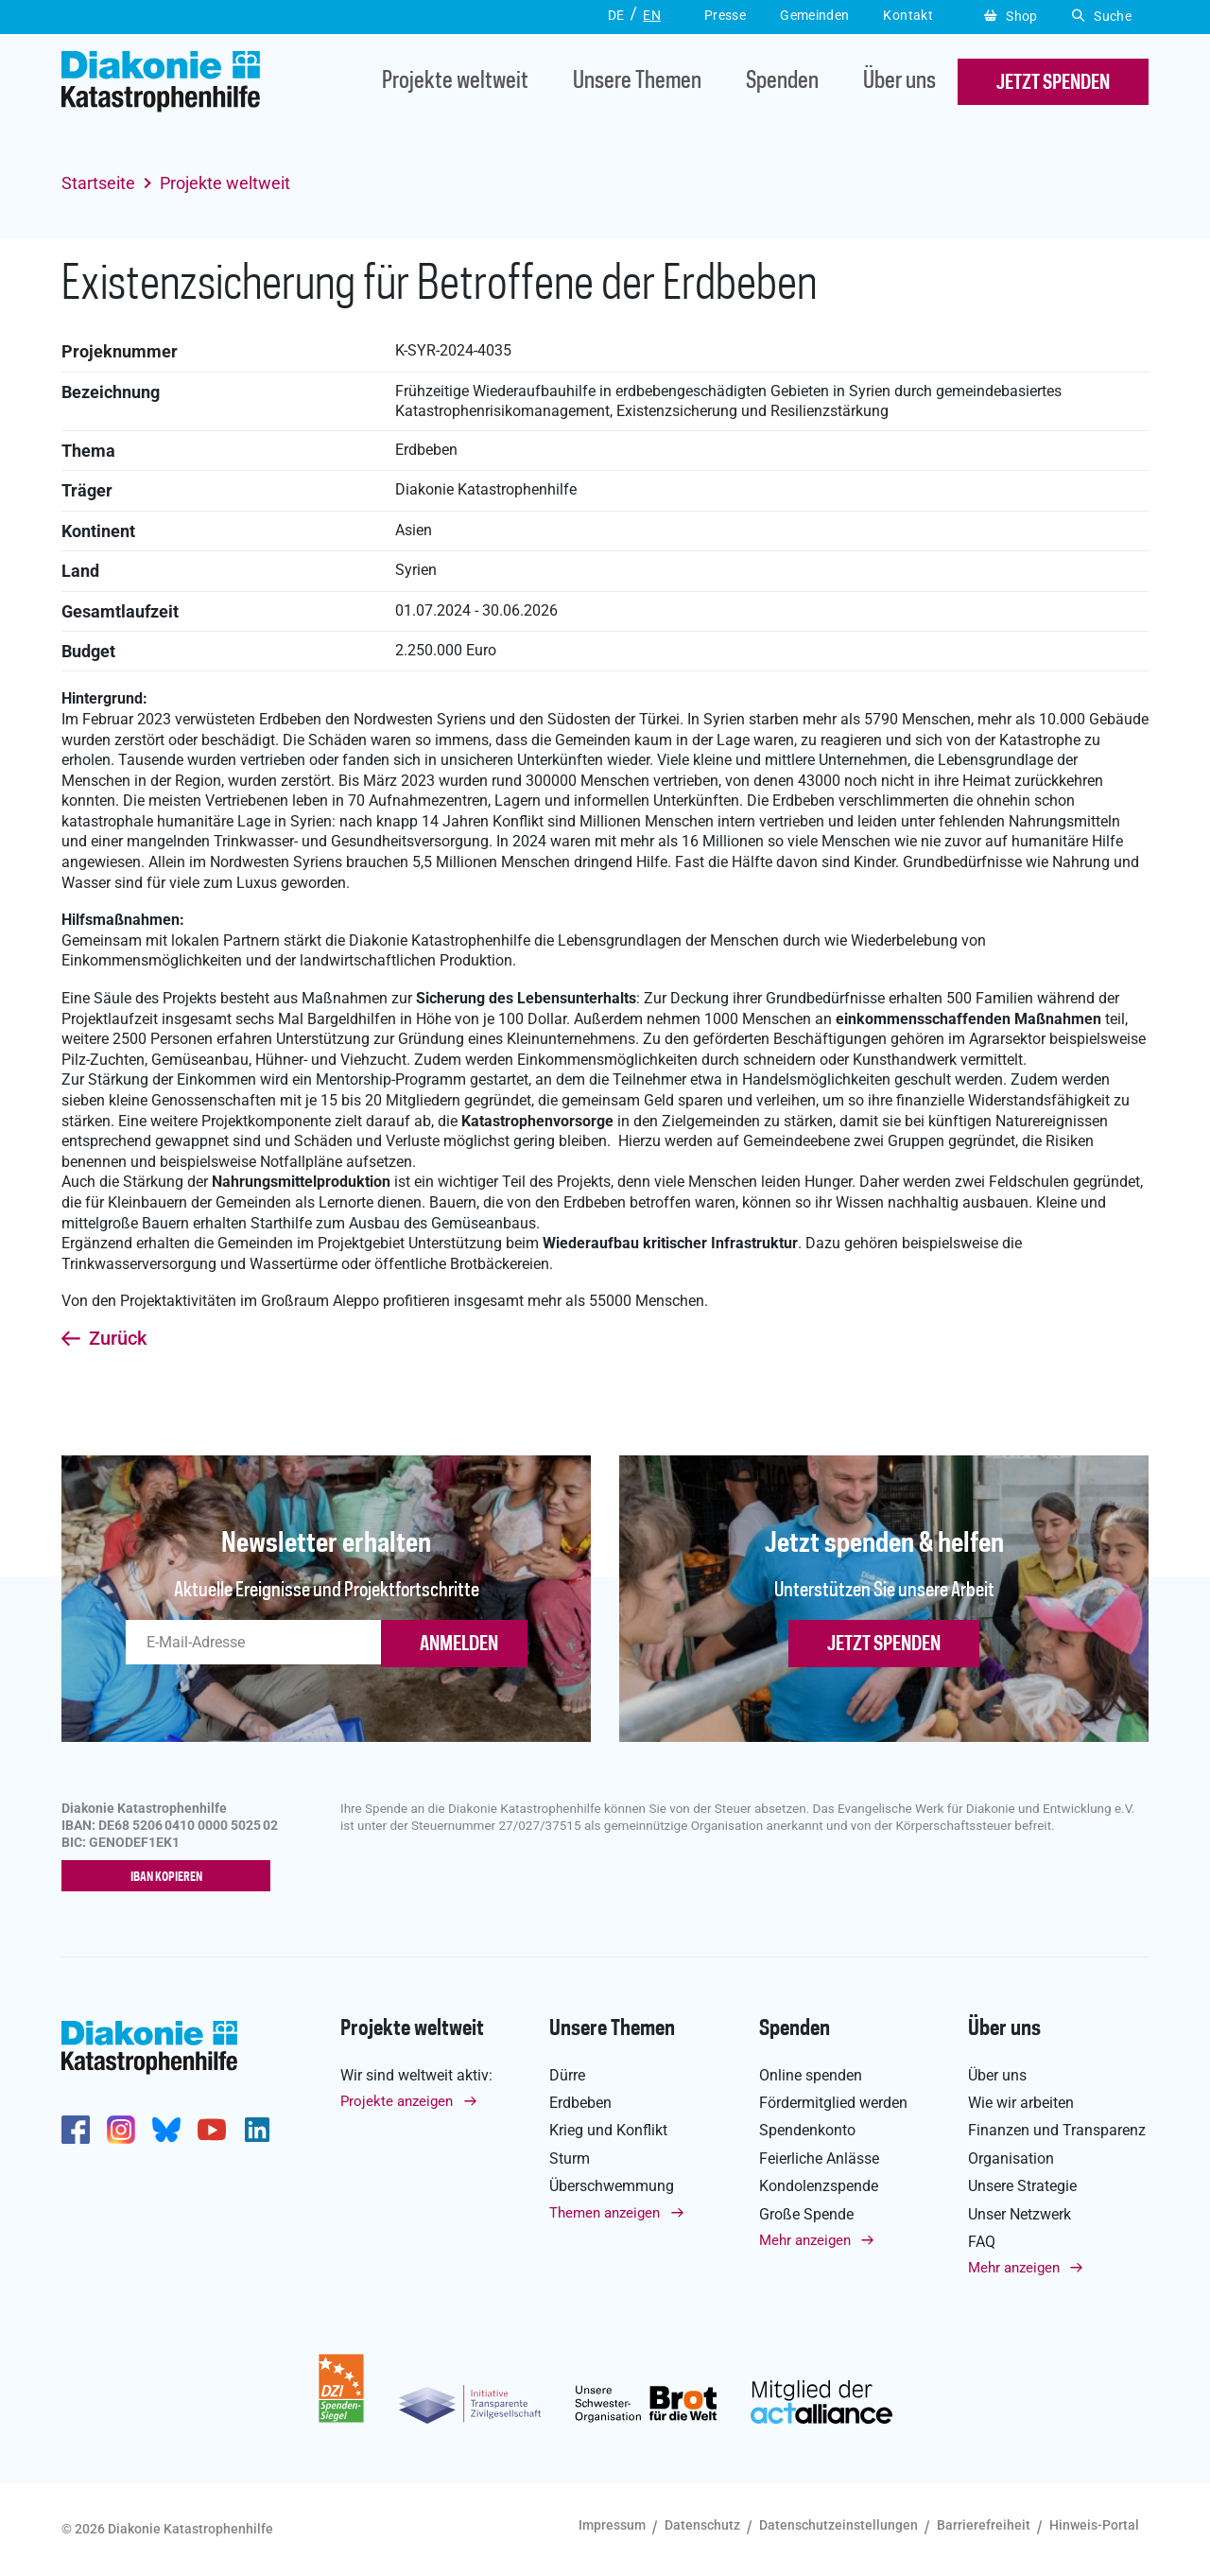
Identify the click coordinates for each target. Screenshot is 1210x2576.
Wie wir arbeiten (1021, 2103)
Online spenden (810, 2075)
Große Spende (806, 2214)
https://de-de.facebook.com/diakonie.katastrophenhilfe (75, 2129)
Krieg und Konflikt (608, 2131)
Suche (1102, 16)
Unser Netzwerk (1019, 2214)
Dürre (567, 2075)
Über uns (899, 82)
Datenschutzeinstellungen (838, 2525)
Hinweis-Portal (1094, 2525)
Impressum (612, 2525)
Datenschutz (702, 2525)
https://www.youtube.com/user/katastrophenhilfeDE (212, 2129)
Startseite (98, 183)
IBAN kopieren (170, 1877)
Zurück (118, 1339)
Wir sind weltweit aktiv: (416, 2075)
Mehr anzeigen (805, 2240)
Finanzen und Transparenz (1057, 2131)
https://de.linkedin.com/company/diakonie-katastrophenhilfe (257, 2129)
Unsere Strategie (1022, 2186)
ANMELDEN (459, 1644)
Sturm (569, 2158)
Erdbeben (580, 2103)
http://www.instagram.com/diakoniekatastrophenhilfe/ (121, 2129)
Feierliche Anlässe (819, 2158)
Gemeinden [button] (814, 15)
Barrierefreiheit (983, 2525)
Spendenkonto (807, 2131)
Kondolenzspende (818, 2186)
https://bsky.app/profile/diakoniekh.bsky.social (166, 2129)
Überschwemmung (611, 2186)
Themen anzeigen (604, 2212)
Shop (1011, 16)
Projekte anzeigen (396, 2101)
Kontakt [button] (908, 15)
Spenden (782, 82)
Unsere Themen (637, 82)
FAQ (981, 2242)
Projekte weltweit (455, 82)
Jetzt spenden (884, 1644)
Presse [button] (725, 15)
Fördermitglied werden (833, 2103)
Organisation (1011, 2158)
